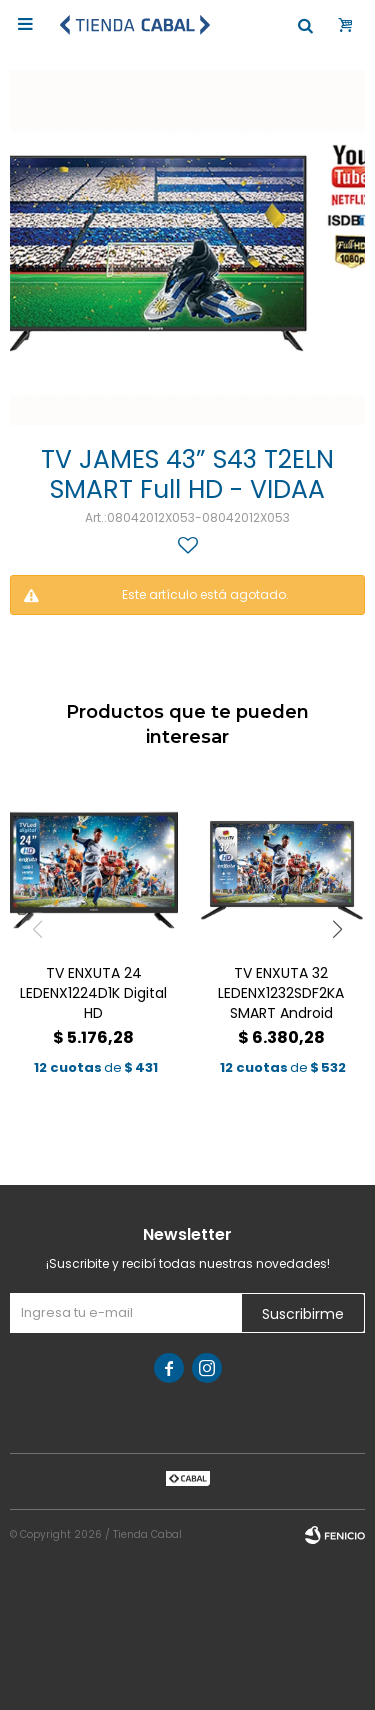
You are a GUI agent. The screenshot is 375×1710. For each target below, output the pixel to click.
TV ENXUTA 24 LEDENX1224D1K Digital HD (93, 993)
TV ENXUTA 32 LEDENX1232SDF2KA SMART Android (281, 993)
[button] (337, 929)
